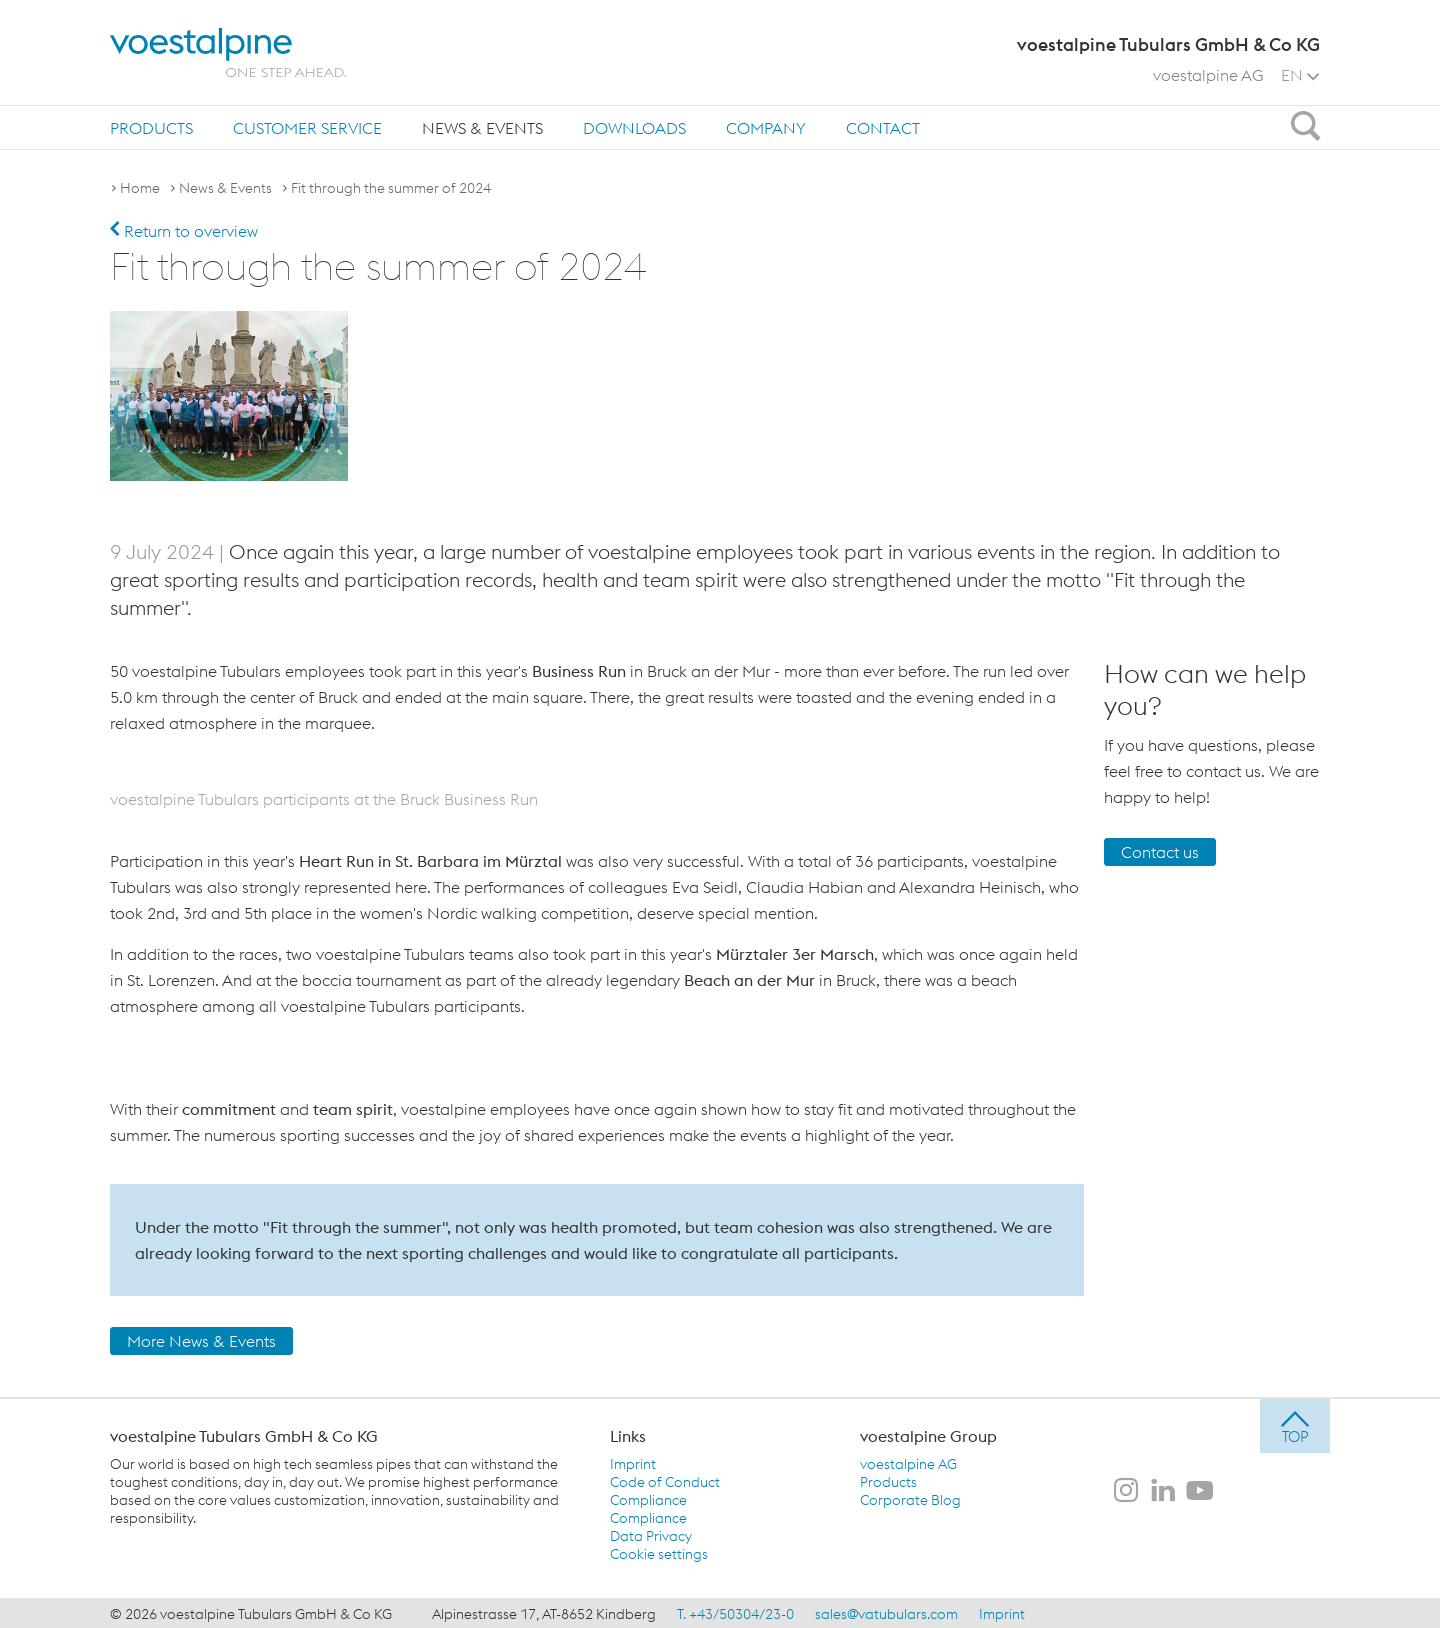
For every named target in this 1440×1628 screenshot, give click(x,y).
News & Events (482, 128)
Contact (883, 128)
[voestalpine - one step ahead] (228, 52)
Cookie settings (659, 1552)
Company (766, 128)
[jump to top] (1295, 1424)
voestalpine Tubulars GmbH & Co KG (244, 1434)
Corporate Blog (910, 1498)
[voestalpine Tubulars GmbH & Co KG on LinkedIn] (1163, 1490)
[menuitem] (151, 127)
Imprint (633, 1462)
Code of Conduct (665, 1480)
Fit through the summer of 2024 (391, 188)
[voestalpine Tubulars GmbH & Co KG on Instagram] (1126, 1490)
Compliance (648, 1498)
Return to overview (184, 231)
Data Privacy (651, 1534)
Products (151, 128)
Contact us (1160, 850)
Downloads (634, 128)
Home (140, 188)
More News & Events (201, 1339)
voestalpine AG (1208, 75)
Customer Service (307, 128)
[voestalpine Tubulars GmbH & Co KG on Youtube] (1200, 1490)
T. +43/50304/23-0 (735, 1612)
